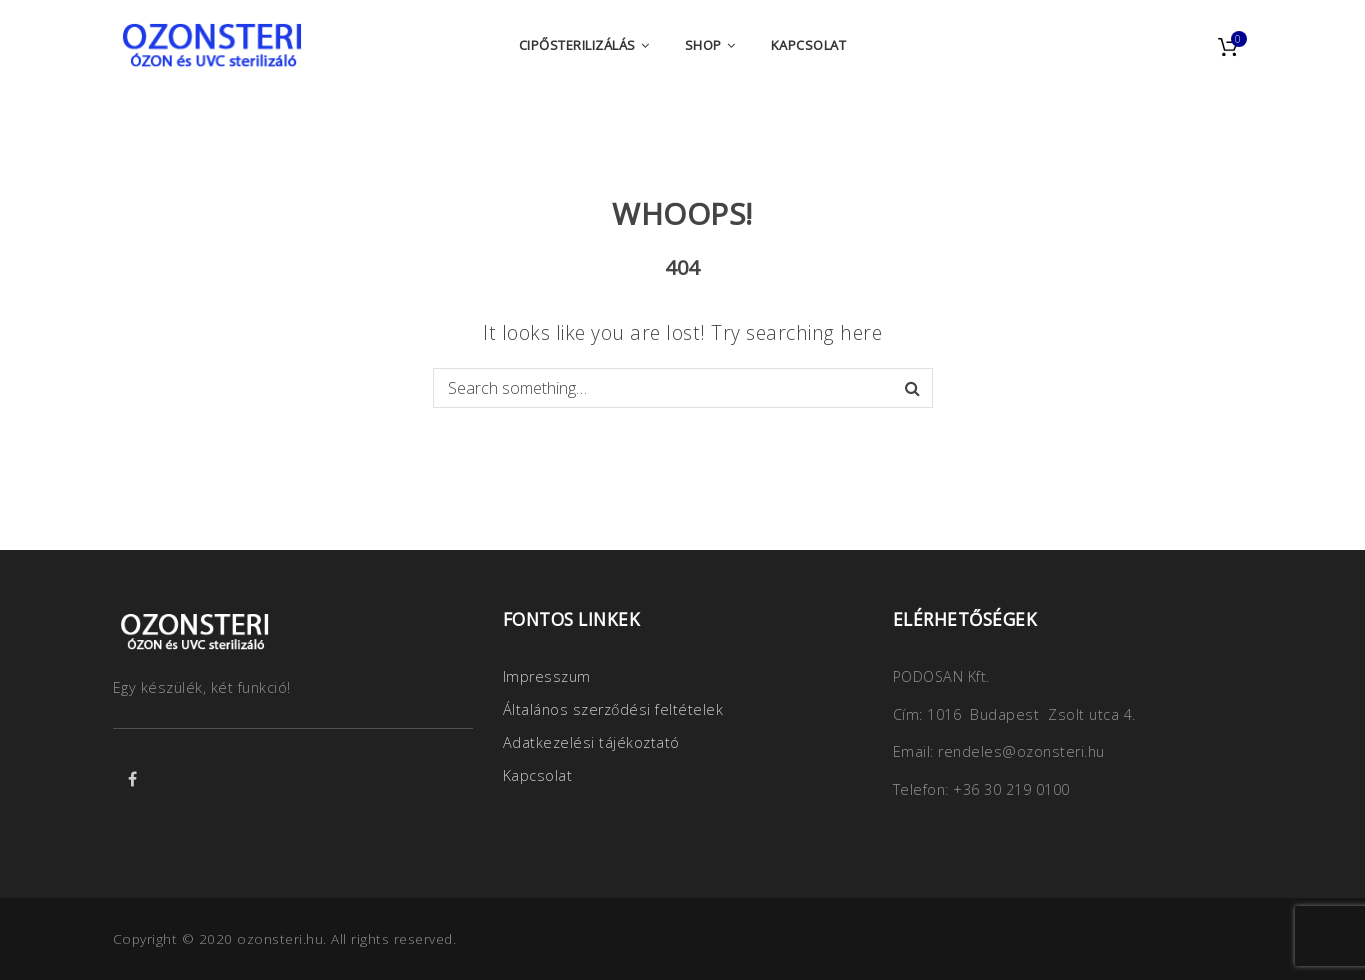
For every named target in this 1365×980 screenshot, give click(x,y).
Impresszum (547, 676)
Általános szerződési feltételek (613, 709)
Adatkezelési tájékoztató (591, 742)
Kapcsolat (538, 775)
